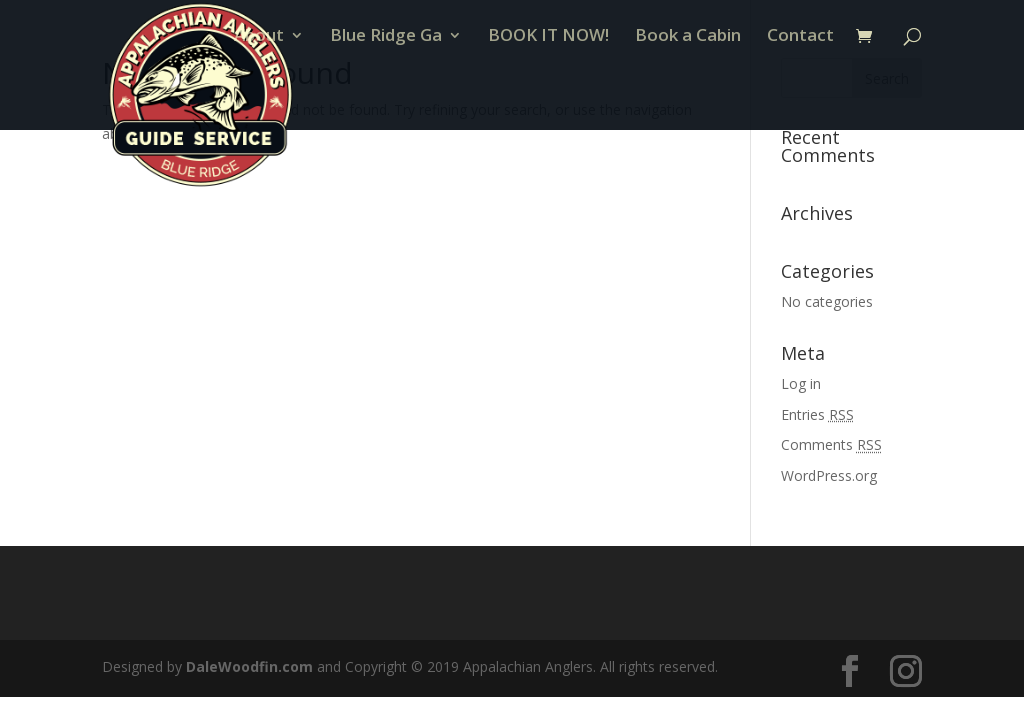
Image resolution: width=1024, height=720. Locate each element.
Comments (831, 444)
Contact (800, 97)
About (259, 97)
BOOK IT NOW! (548, 97)
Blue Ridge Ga (386, 97)
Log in (801, 383)
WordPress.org (829, 475)
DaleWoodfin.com (249, 666)
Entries (817, 414)
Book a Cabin (688, 97)
